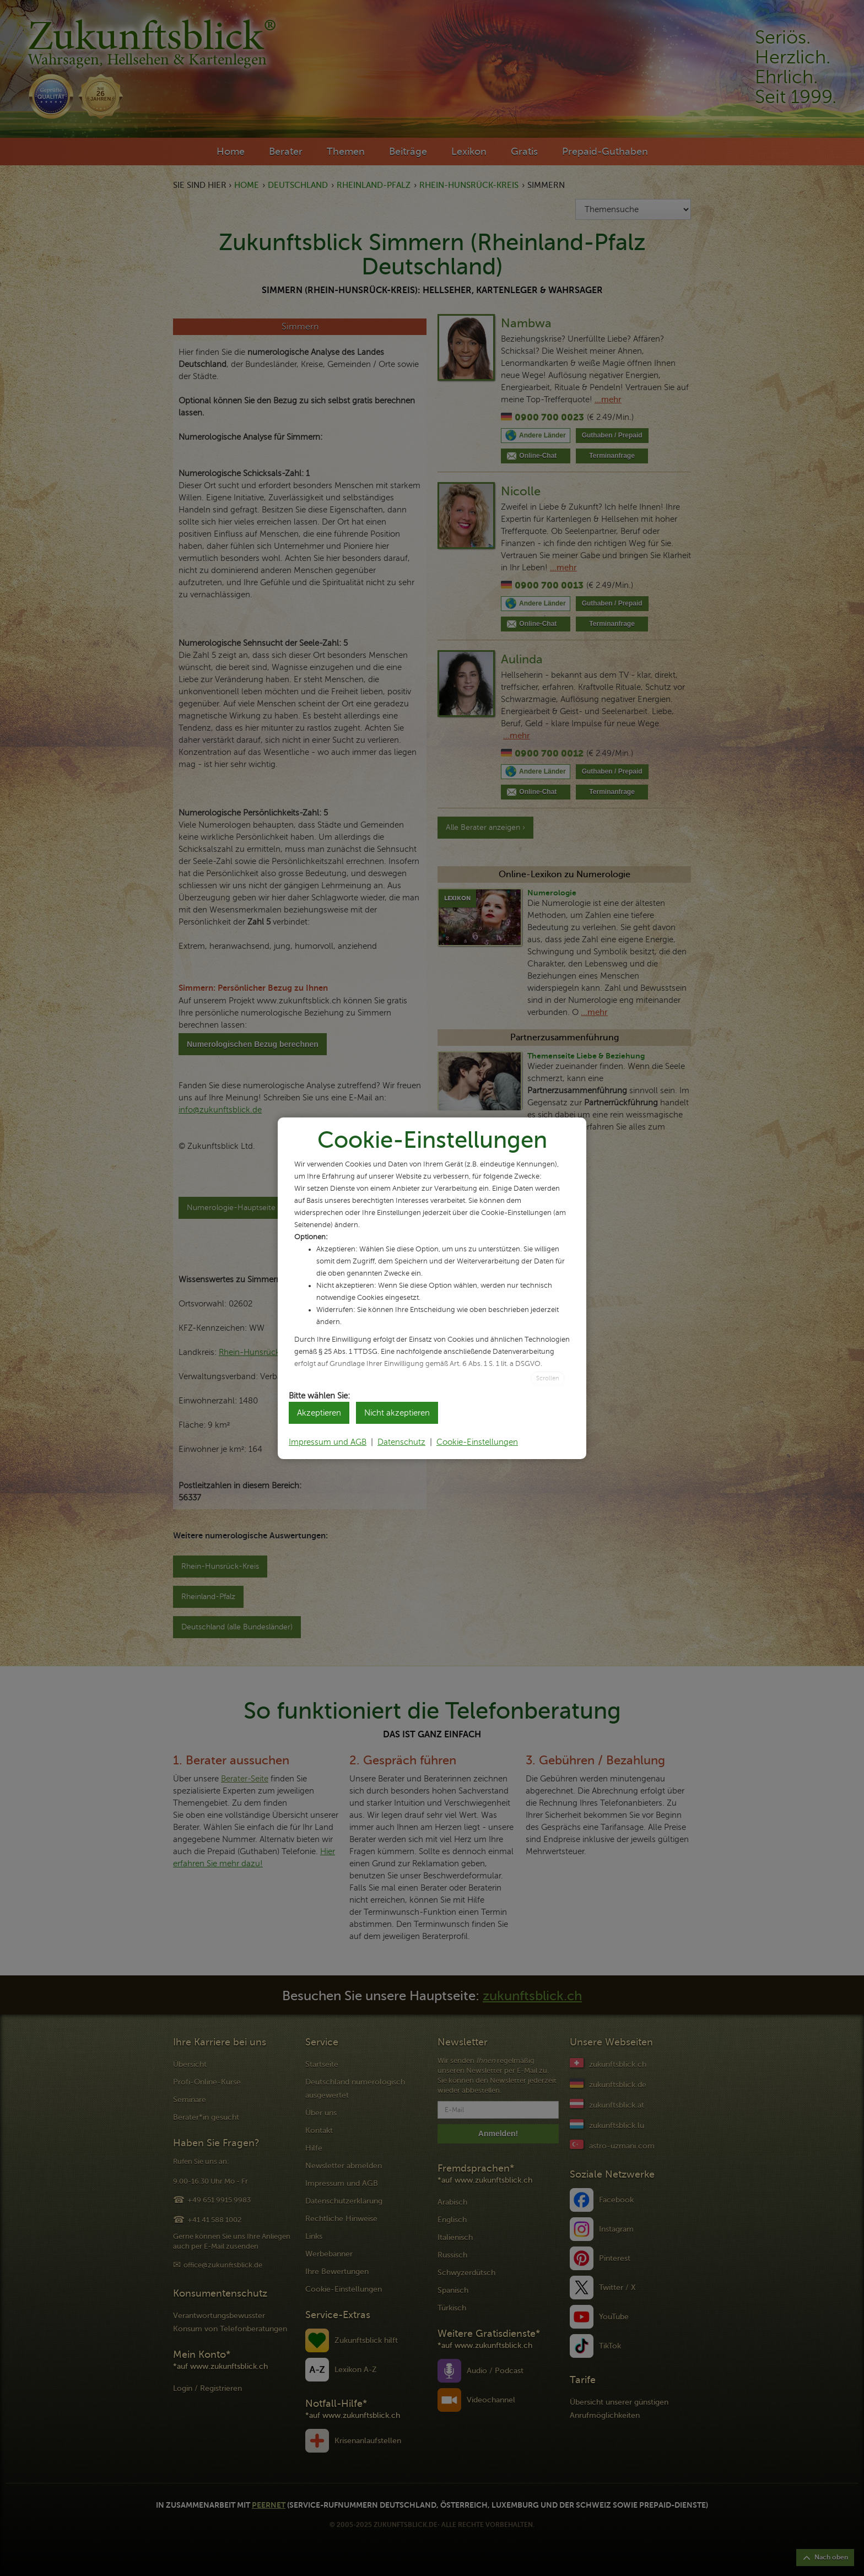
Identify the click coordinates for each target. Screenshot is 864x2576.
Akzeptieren (319, 1412)
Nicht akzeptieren (397, 1412)
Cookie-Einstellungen (477, 1442)
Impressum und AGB (327, 1442)
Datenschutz (401, 1442)
